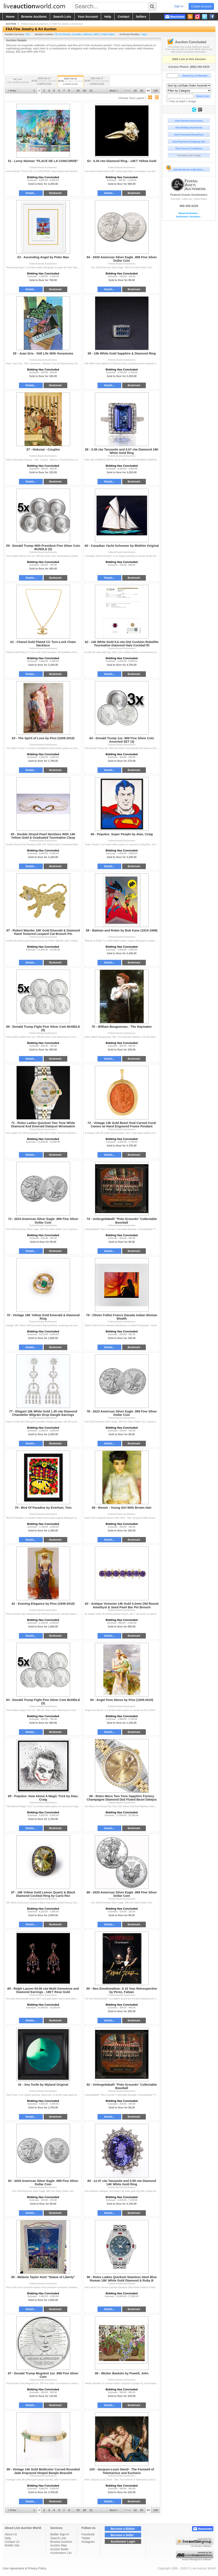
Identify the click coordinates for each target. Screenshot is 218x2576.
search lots (62, 16)
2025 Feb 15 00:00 (44, 81)
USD (27, 34)
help (107, 16)
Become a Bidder (123, 2528)
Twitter (86, 2538)
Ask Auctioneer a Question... (186, 169)
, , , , (84, 34)
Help (8, 2538)
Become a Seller (122, 2535)
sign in (179, 6)
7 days (143, 34)
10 (135, 90)
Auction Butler (59, 2549)
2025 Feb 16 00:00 (70, 81)
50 (148, 90)
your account (88, 16)
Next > (114, 90)
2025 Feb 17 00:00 (97, 81)
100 (155, 90)
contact (123, 16)
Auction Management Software (196, 2559)
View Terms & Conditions (188, 148)
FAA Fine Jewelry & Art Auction (67, 24)
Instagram (88, 2541)
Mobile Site (12, 2545)
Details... (31, 193)
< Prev (12, 90)
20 (141, 90)
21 (91, 90)
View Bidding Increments (188, 127)
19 (78, 90)
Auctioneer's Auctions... (189, 216)
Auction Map (58, 2545)
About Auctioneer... (188, 213)
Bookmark (55, 193)
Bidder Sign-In (59, 2534)
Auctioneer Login (123, 2541)
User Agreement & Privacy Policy (24, 2568)
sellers (141, 16)
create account (201, 6)
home (10, 16)
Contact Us (12, 2541)
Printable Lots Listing (189, 155)
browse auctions (34, 16)
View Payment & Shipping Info (188, 141)
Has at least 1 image (181, 101)
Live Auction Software (201, 2546)
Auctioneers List (61, 2552)
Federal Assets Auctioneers (189, 187)
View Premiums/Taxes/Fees (189, 134)
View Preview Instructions (189, 120)
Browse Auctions (61, 2541)
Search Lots (58, 2538)
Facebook (88, 2534)
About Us (11, 2534)
